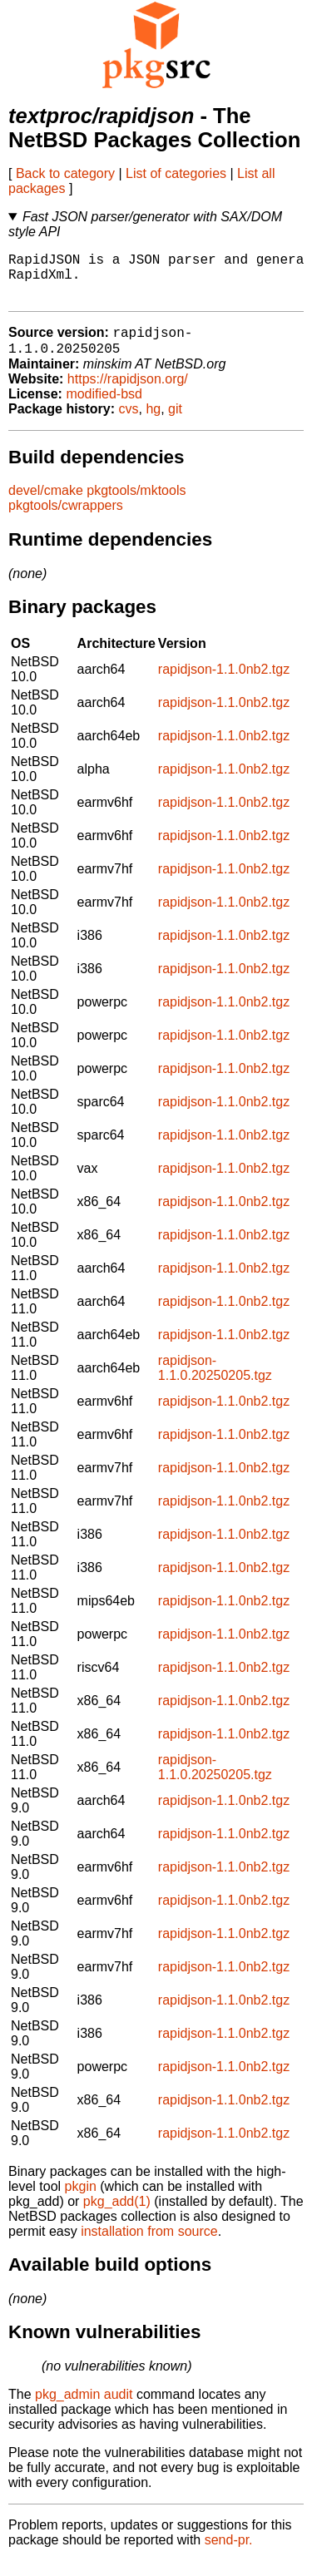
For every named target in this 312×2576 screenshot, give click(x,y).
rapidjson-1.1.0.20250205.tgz (215, 1382)
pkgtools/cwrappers (65, 520)
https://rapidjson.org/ (127, 394)
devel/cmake (45, 505)
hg (153, 424)
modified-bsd (104, 409)
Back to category (65, 173)
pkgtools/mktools (136, 505)
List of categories (176, 173)
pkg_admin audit (83, 2409)
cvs (129, 424)
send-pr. (229, 2555)
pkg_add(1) (117, 2216)
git (175, 424)
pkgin (81, 2201)
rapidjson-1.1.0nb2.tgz (224, 684)
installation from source (149, 2246)
